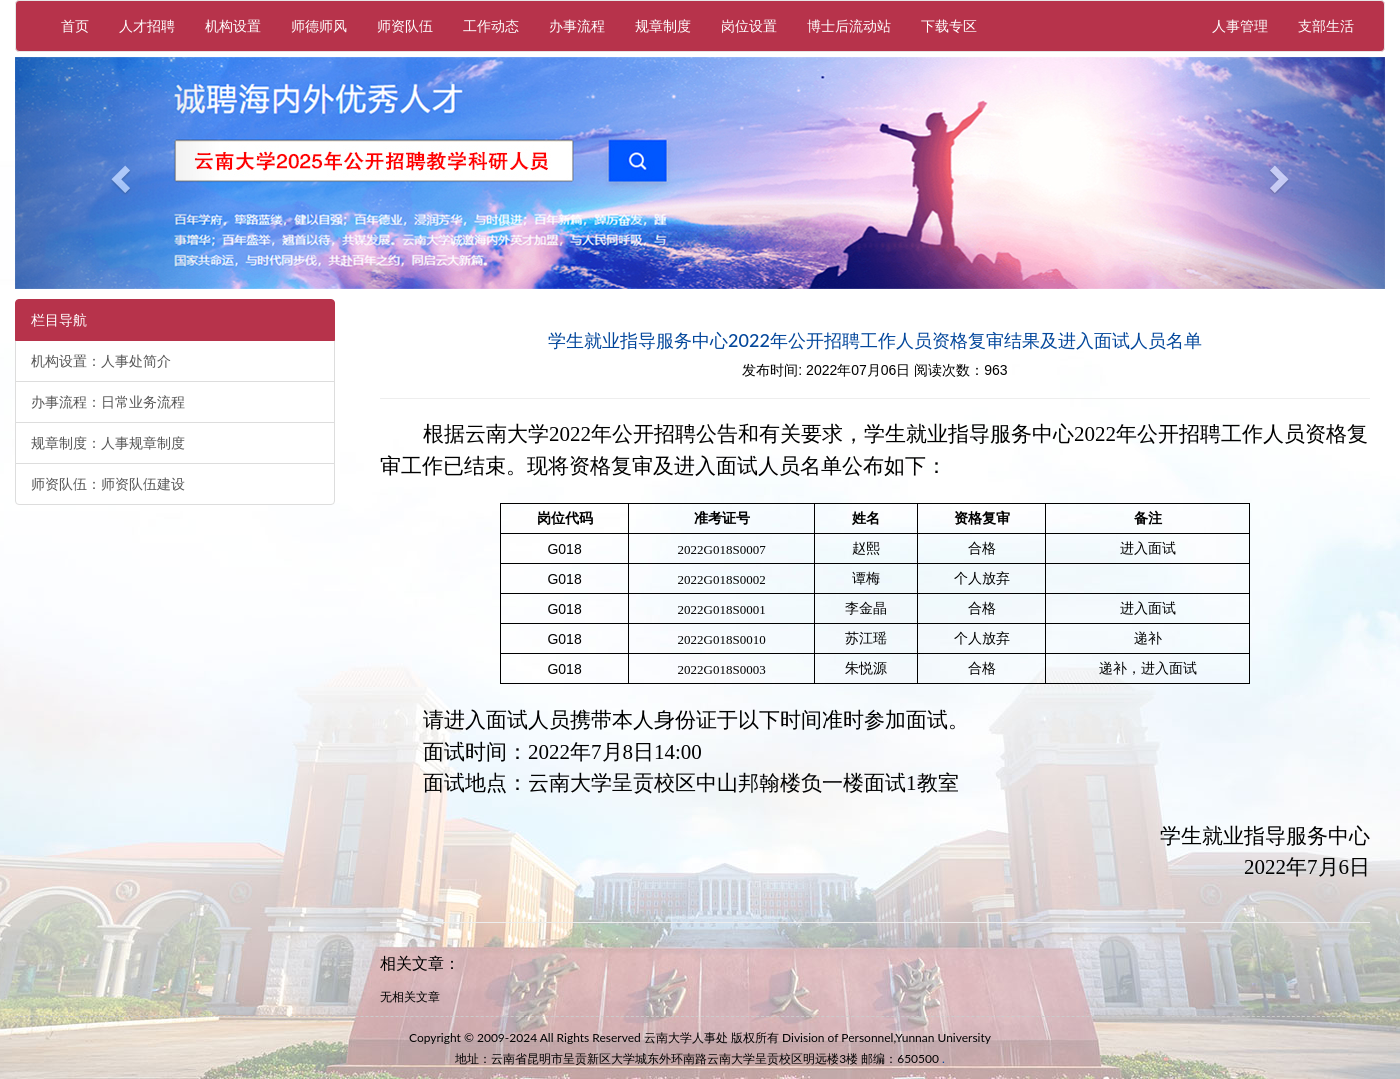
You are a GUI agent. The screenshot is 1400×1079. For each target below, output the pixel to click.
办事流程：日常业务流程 (108, 402)
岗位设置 (749, 25)
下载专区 (949, 25)
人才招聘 (147, 25)
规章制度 (663, 25)
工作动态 (491, 25)
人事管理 (1247, 24)
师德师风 (319, 25)
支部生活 (1326, 25)
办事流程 (577, 25)
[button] (118, 173)
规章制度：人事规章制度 (108, 443)
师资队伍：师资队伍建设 (108, 484)
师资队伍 (405, 25)
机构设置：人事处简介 (101, 361)
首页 (75, 25)
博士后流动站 (849, 25)
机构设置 (233, 25)
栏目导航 (59, 320)
